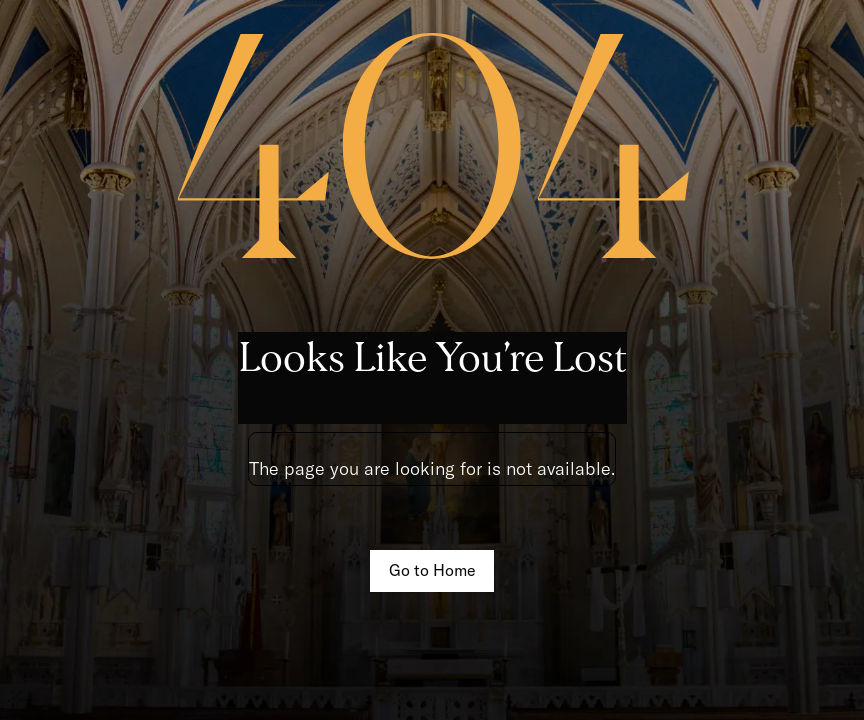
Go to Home (432, 570)
